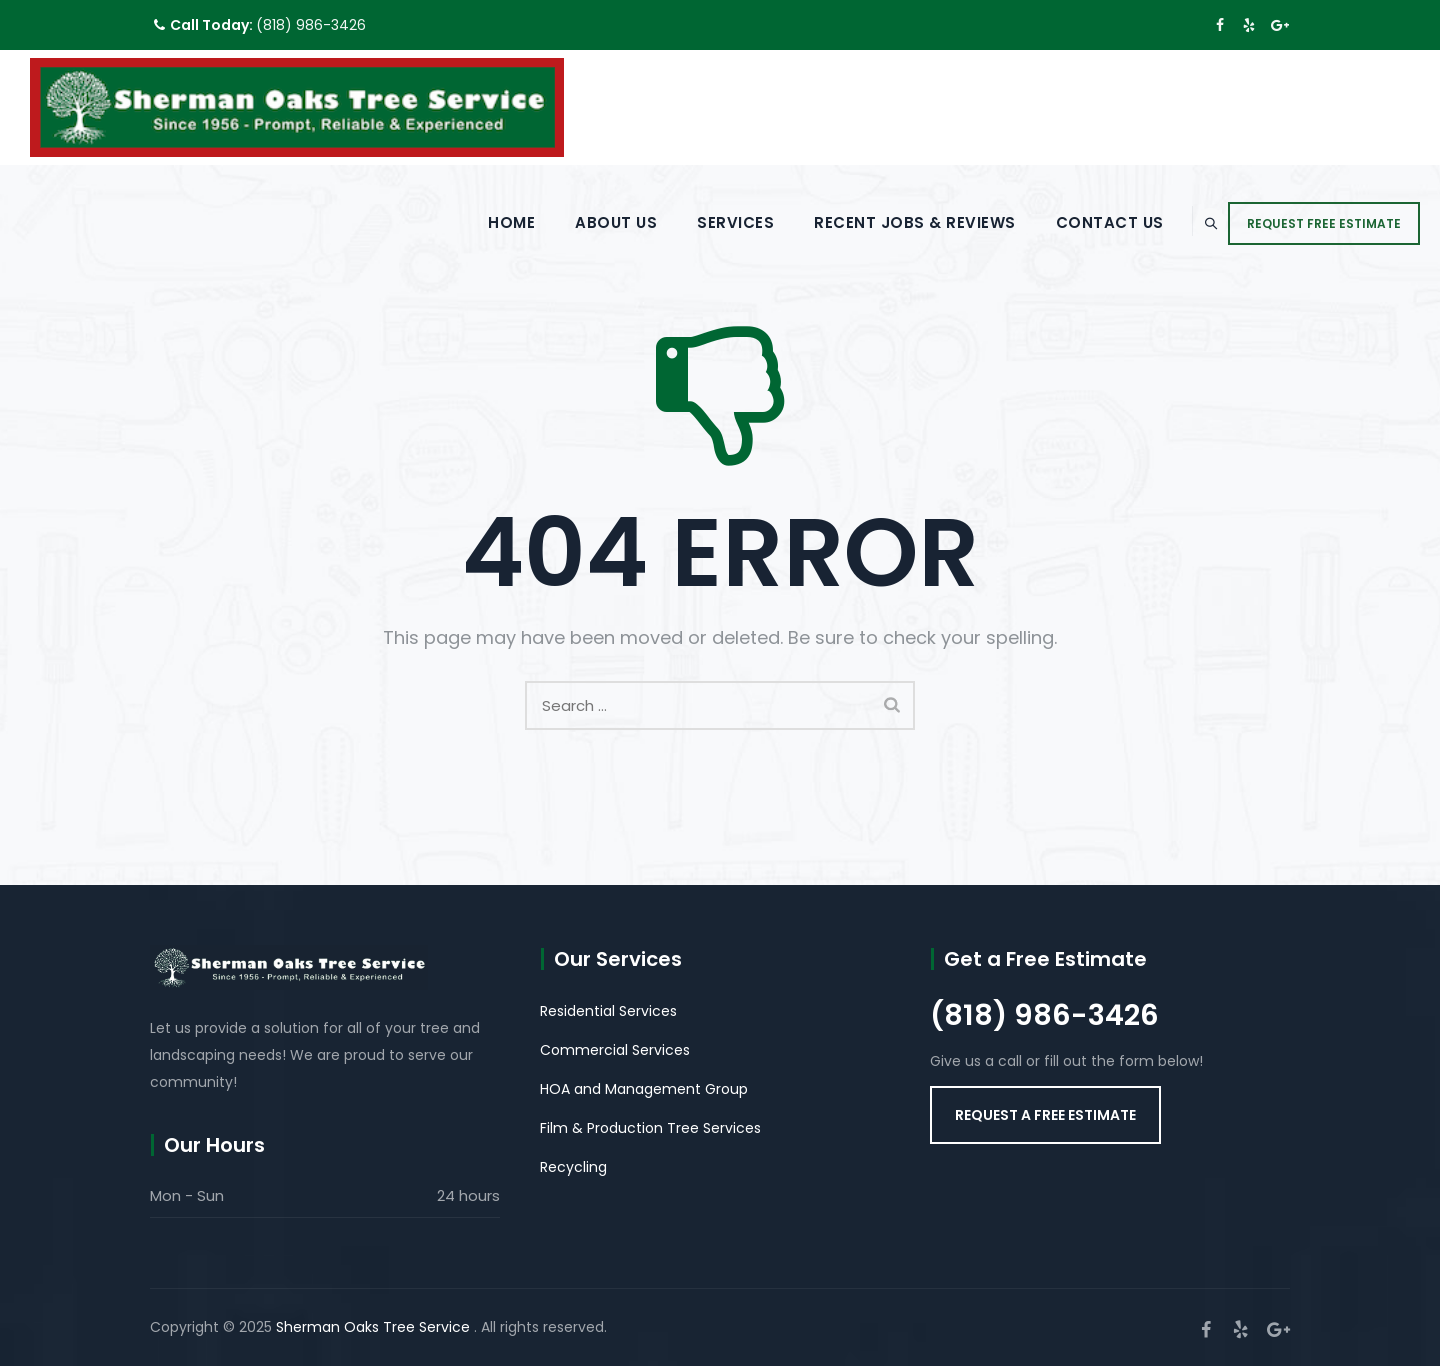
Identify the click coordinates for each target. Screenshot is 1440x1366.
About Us (572, 222)
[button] (1045, 1115)
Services (691, 222)
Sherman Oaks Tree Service (375, 1327)
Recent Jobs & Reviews (871, 222)
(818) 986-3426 (311, 25)
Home (467, 222)
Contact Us (1065, 222)
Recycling (573, 1167)
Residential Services (608, 1011)
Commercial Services (615, 1050)
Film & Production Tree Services (650, 1128)
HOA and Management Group (644, 1089)
